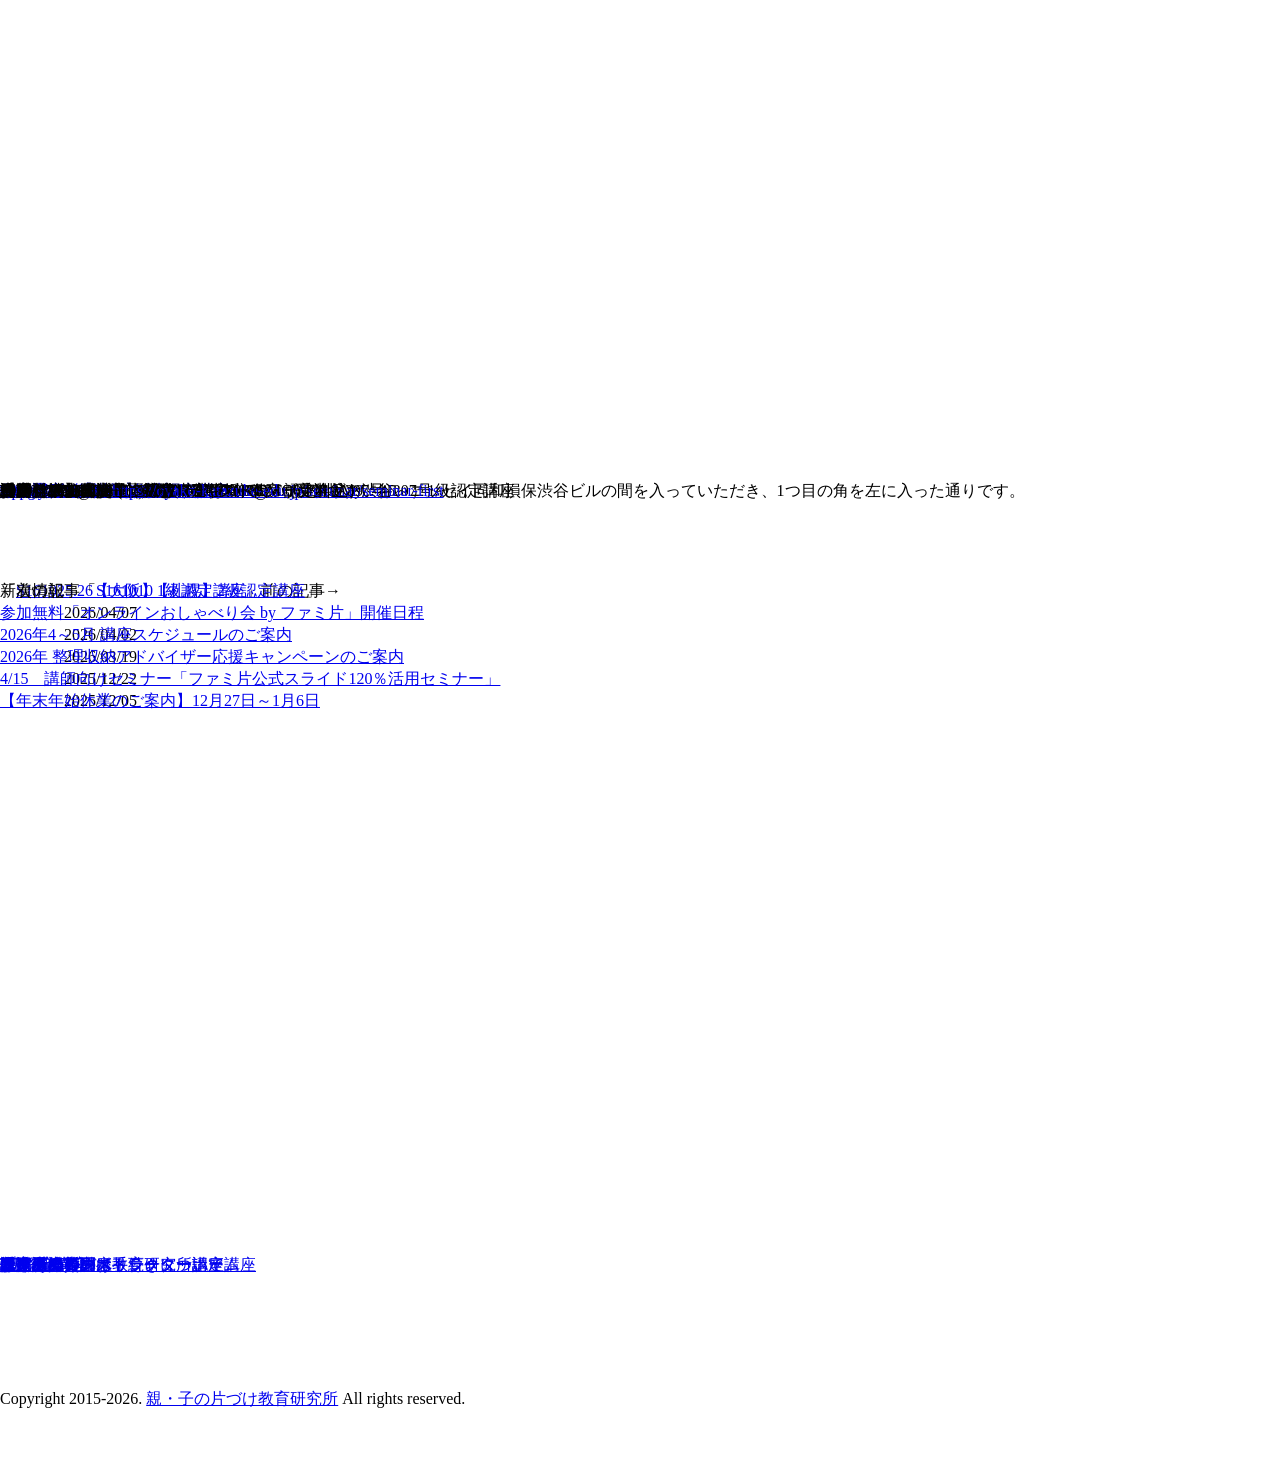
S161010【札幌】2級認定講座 (200, 590)
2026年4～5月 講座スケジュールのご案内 (146, 634)
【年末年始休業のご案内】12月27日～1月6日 (160, 700)
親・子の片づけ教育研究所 (242, 1398)
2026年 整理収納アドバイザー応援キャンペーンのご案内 (202, 656)
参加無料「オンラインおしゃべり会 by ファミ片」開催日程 (212, 612)
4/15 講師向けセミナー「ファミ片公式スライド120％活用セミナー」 (250, 678)
